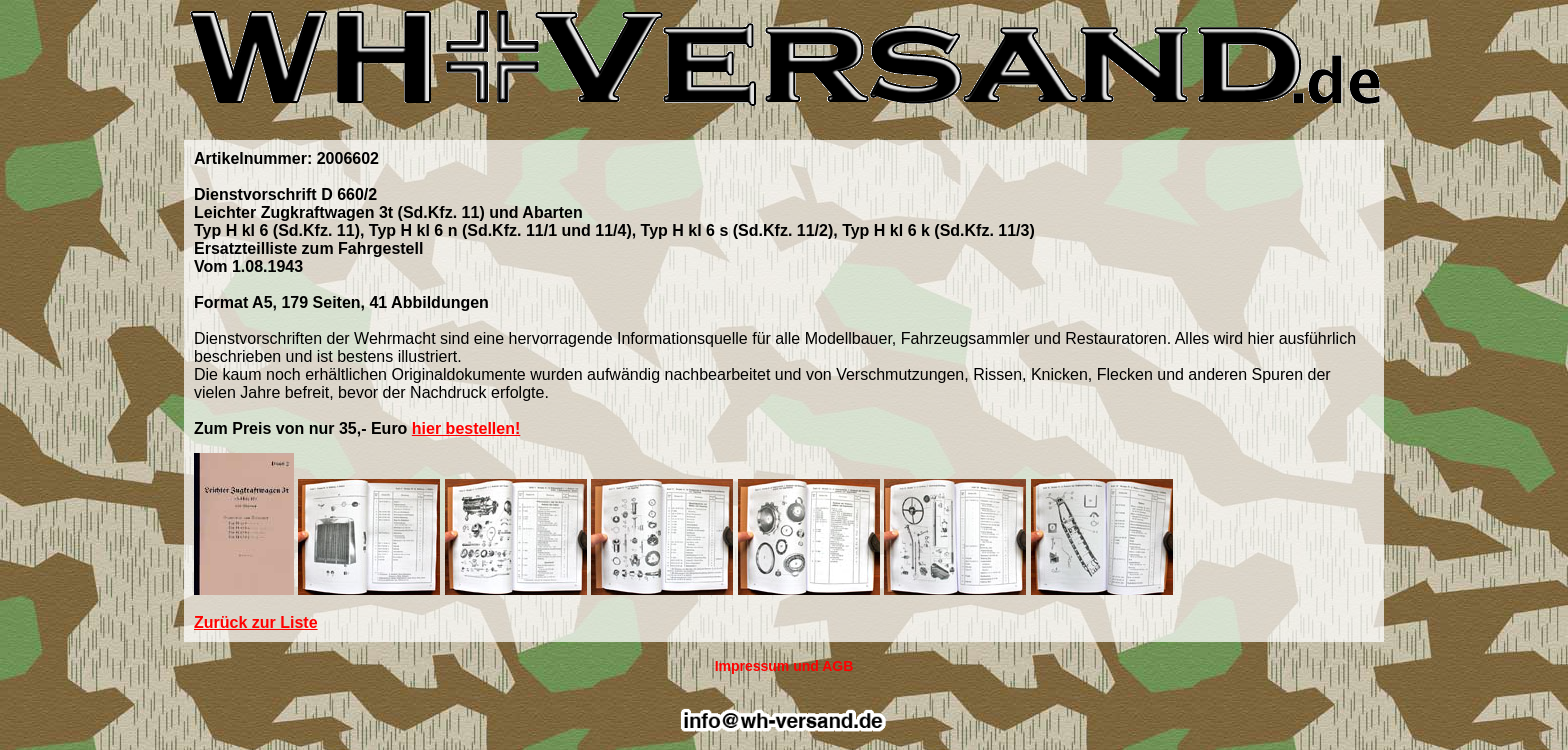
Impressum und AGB (784, 666)
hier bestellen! (466, 428)
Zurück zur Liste (256, 622)
